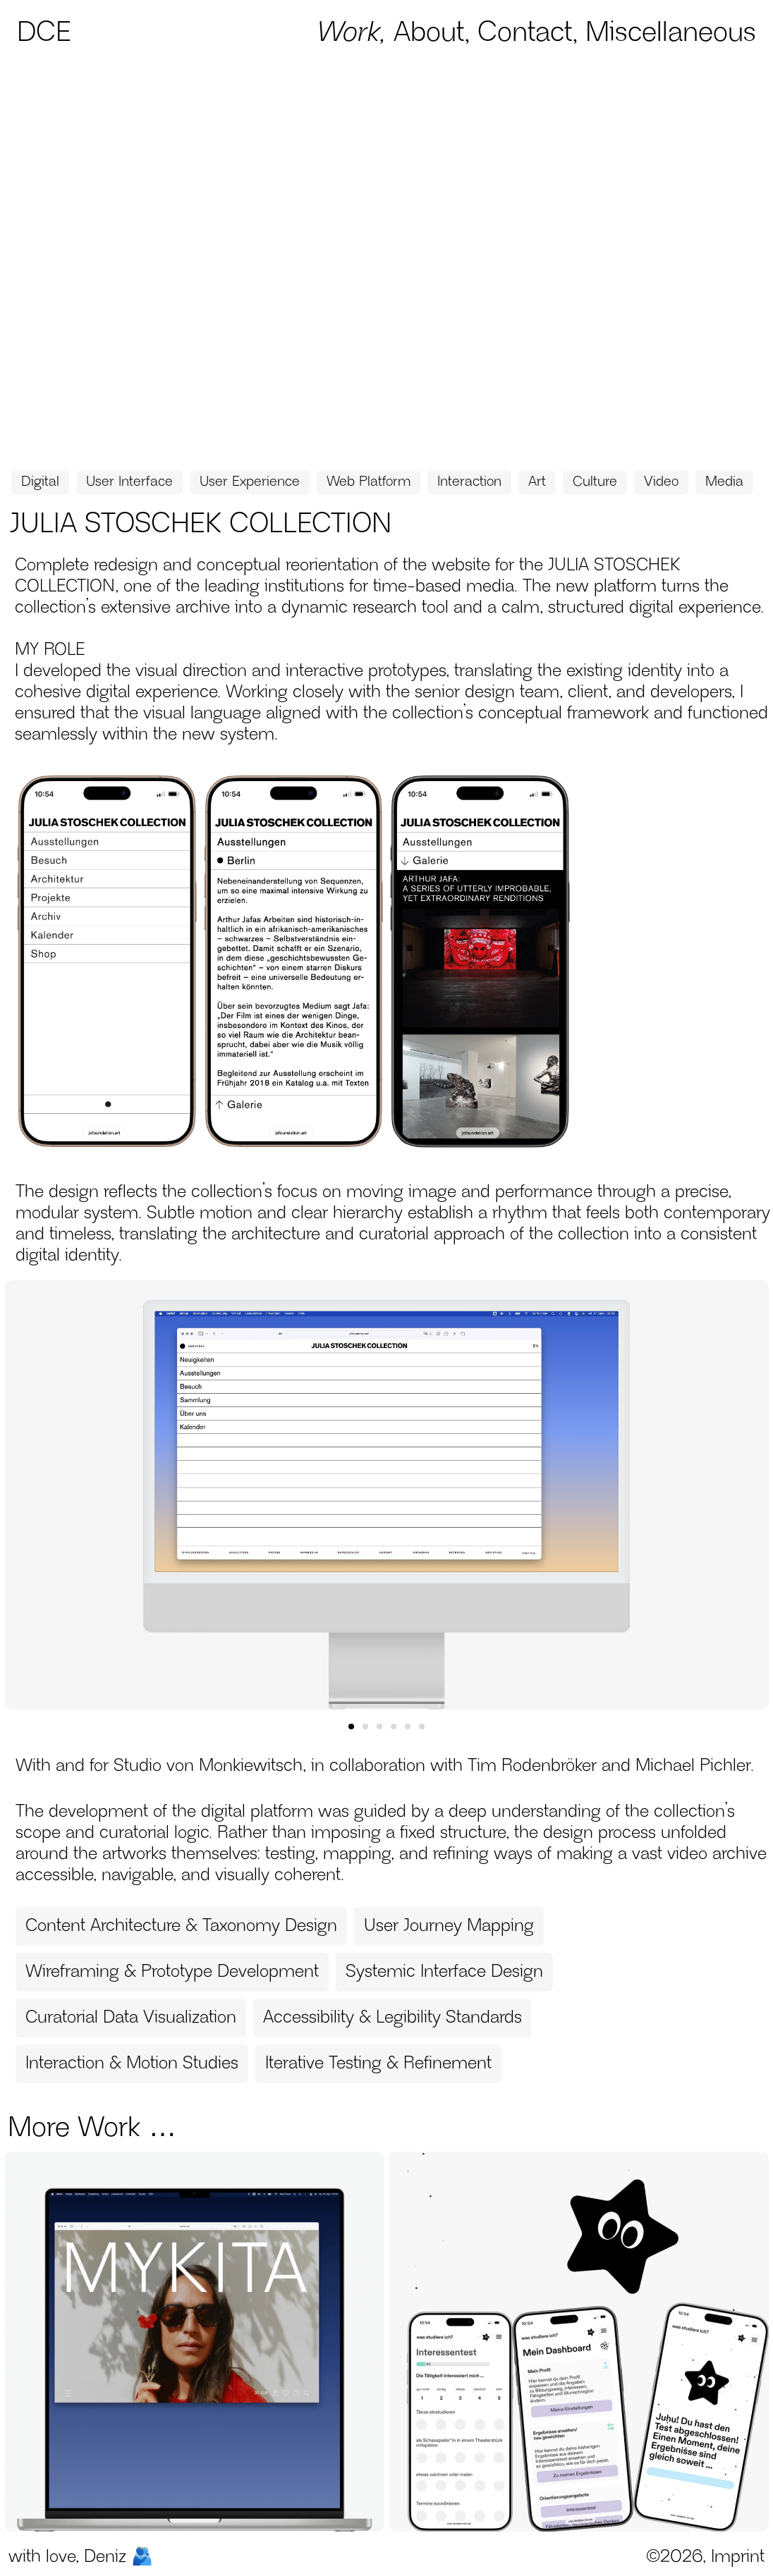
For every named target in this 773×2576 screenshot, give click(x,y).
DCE (44, 33)
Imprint (738, 2557)
